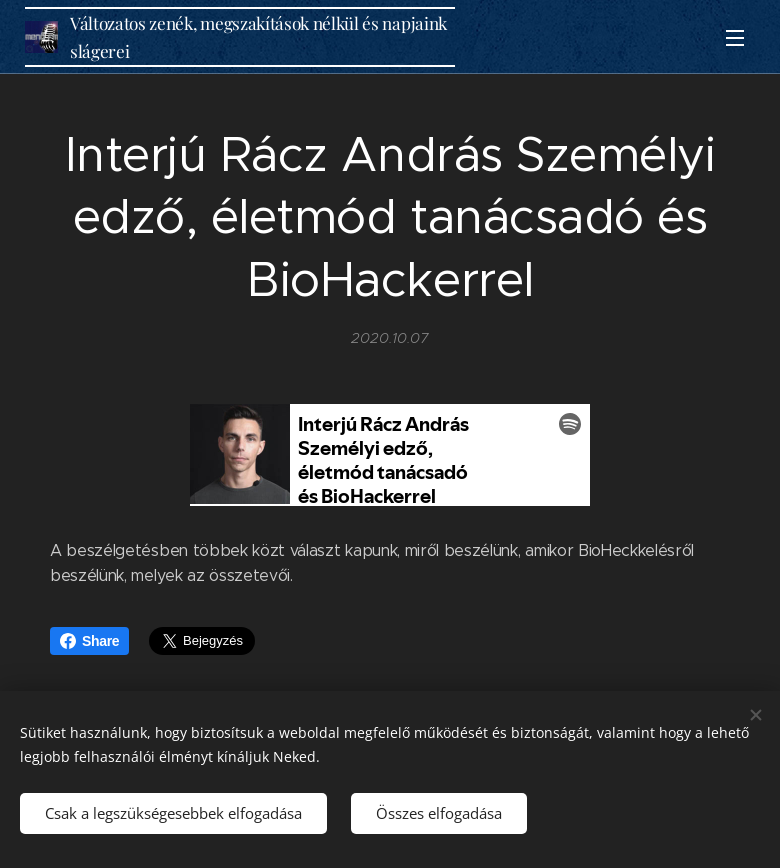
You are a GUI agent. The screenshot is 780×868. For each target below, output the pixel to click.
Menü (735, 38)
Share (89, 641)
